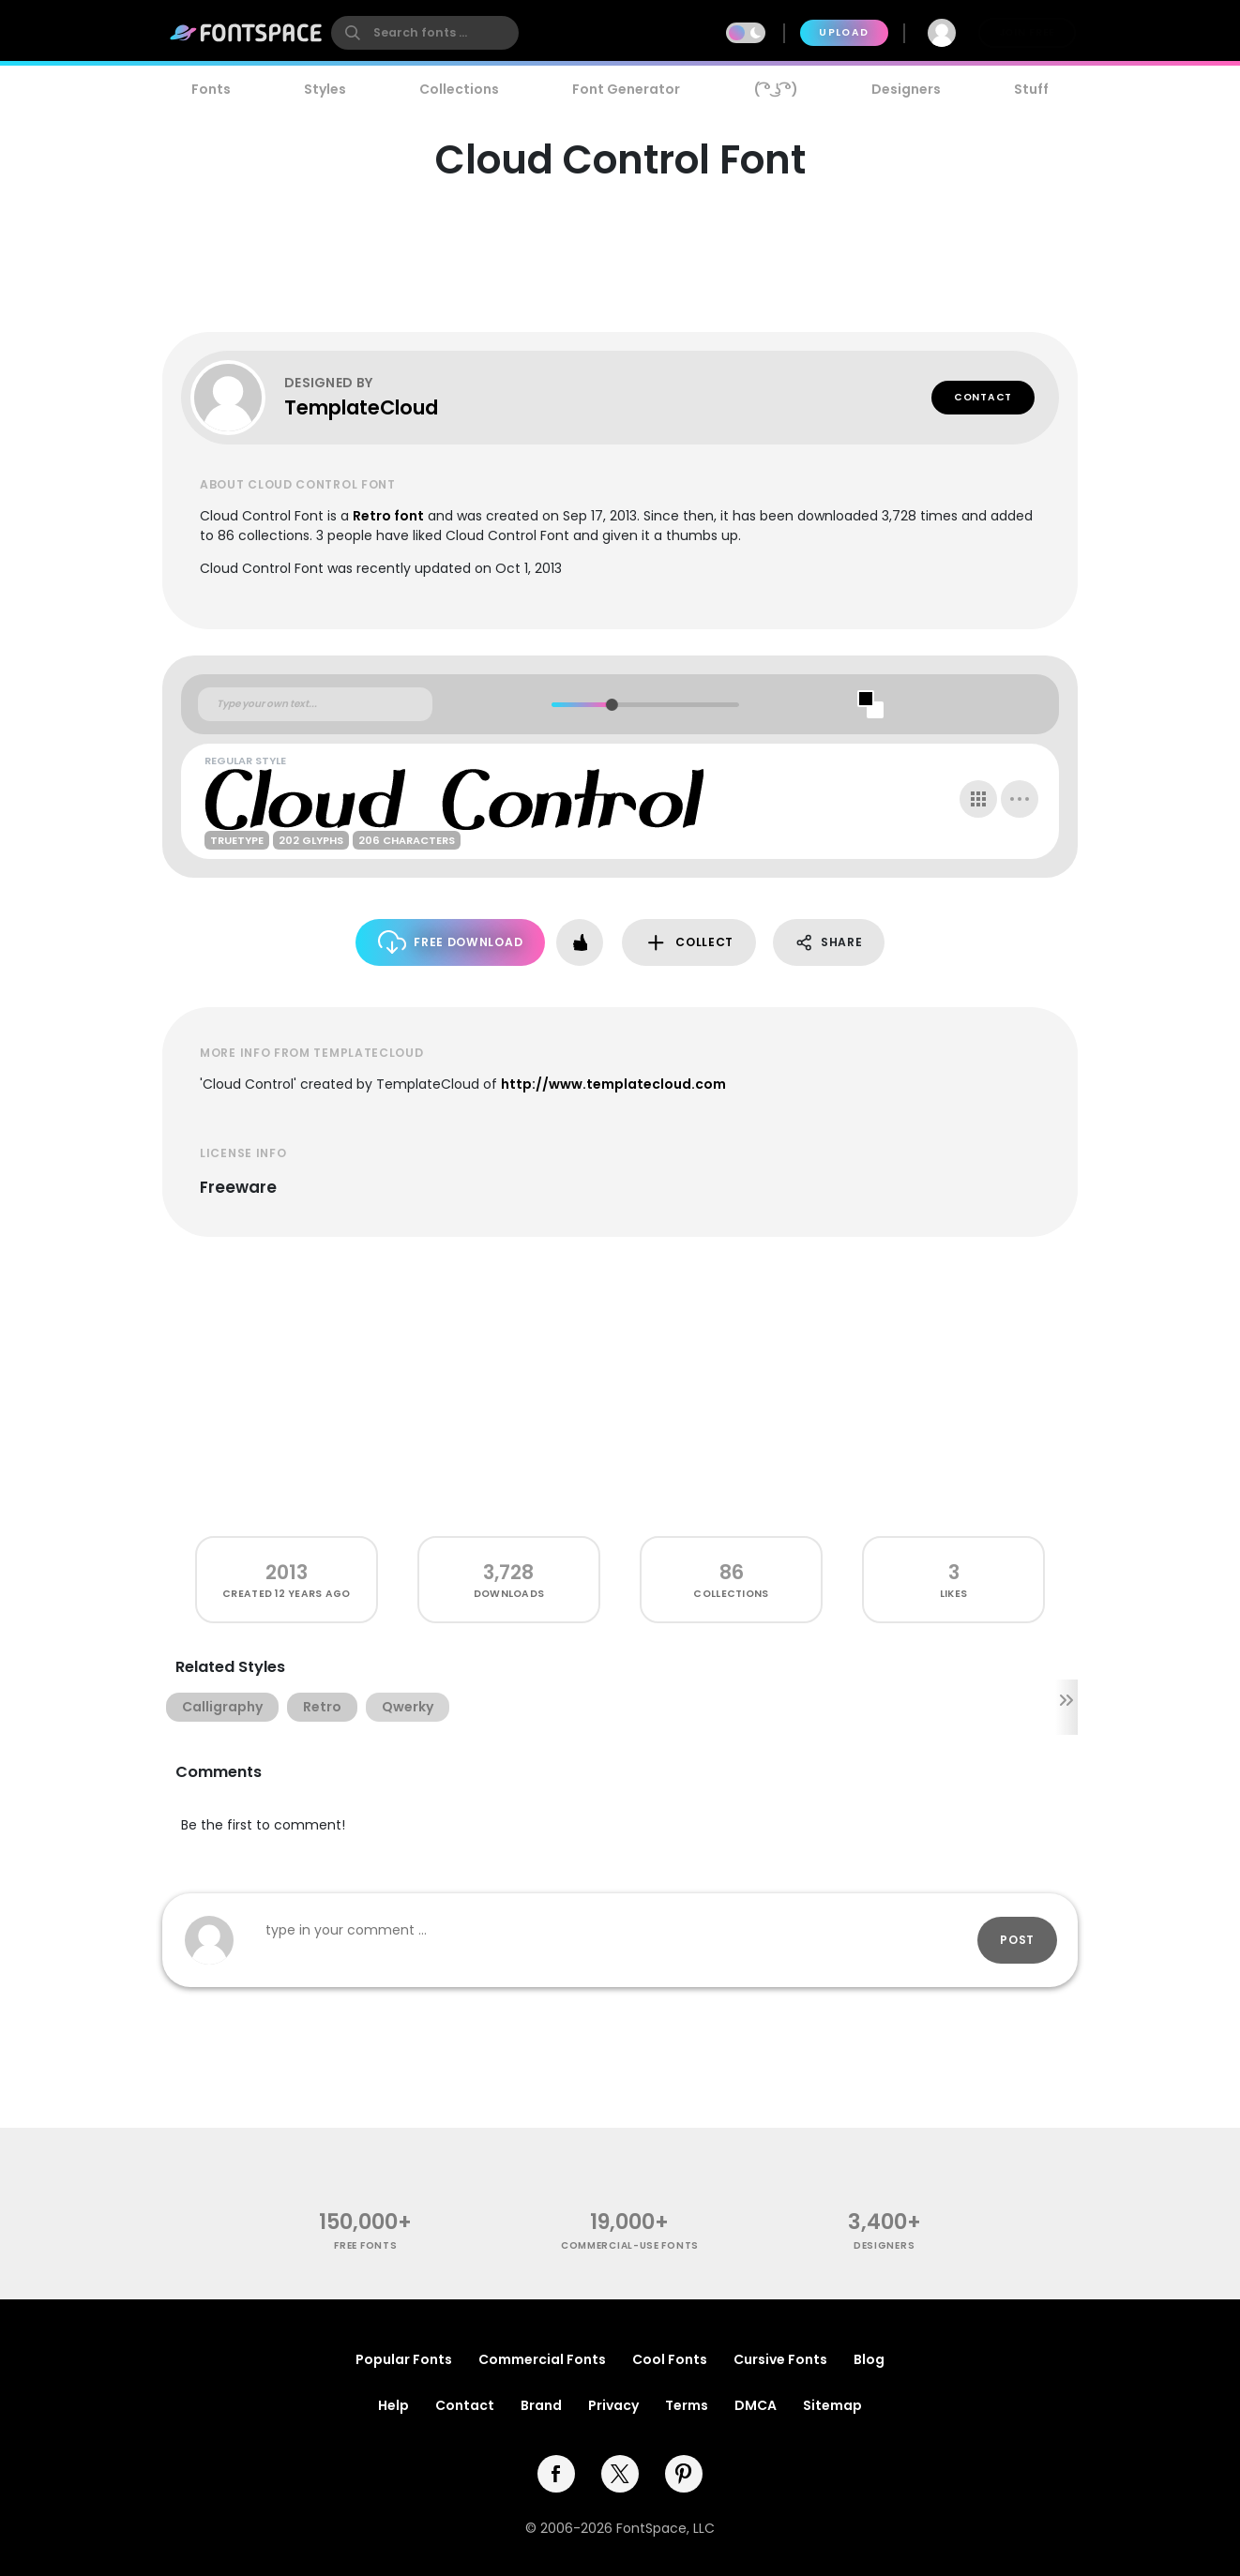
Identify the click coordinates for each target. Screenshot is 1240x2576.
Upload (844, 32)
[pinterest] (684, 2474)
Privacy (613, 2405)
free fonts (365, 2245)
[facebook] (556, 2474)
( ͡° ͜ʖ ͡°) (776, 89)
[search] (425, 33)
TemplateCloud (361, 407)
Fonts (211, 89)
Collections (459, 89)
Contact (983, 397)
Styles (325, 89)
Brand (541, 2405)
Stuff (1031, 89)
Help (393, 2405)
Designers (906, 89)
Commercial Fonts (542, 2359)
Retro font (388, 515)
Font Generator (626, 89)
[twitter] (620, 2474)
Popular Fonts (403, 2359)
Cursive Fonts (780, 2359)
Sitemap (832, 2405)
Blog (869, 2359)
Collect (688, 943)
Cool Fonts (669, 2359)
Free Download (450, 942)
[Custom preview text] (315, 704)
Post (1017, 1940)
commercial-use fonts (630, 2245)
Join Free (1027, 32)
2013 (286, 1572)
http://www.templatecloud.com (613, 1084)
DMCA (755, 2405)
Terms (686, 2405)
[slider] (611, 705)
